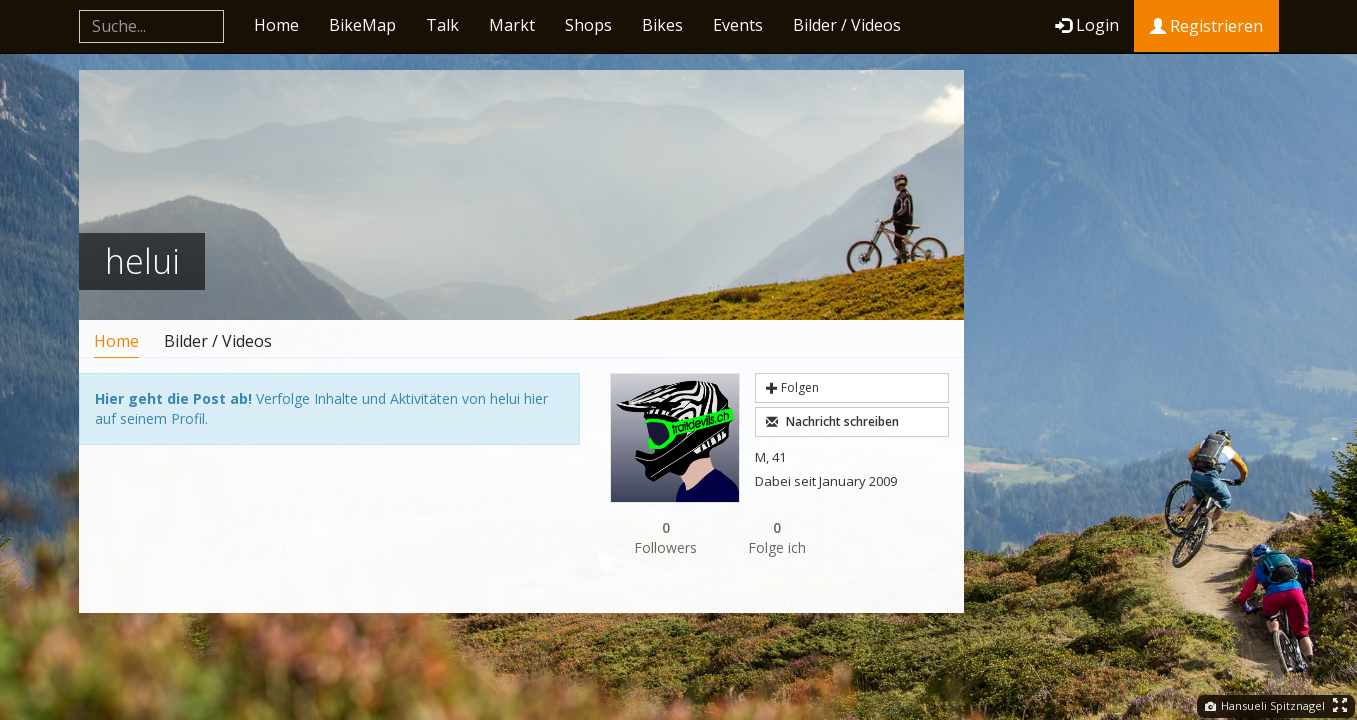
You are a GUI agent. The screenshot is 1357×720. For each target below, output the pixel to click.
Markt (512, 25)
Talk (442, 25)
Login (1087, 25)
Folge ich (778, 537)
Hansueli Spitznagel (1265, 705)
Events (738, 25)
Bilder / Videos (847, 25)
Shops (588, 25)
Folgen (792, 387)
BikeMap (362, 25)
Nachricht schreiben (832, 421)
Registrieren (1206, 26)
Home (276, 25)
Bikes (662, 25)
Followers (666, 537)
